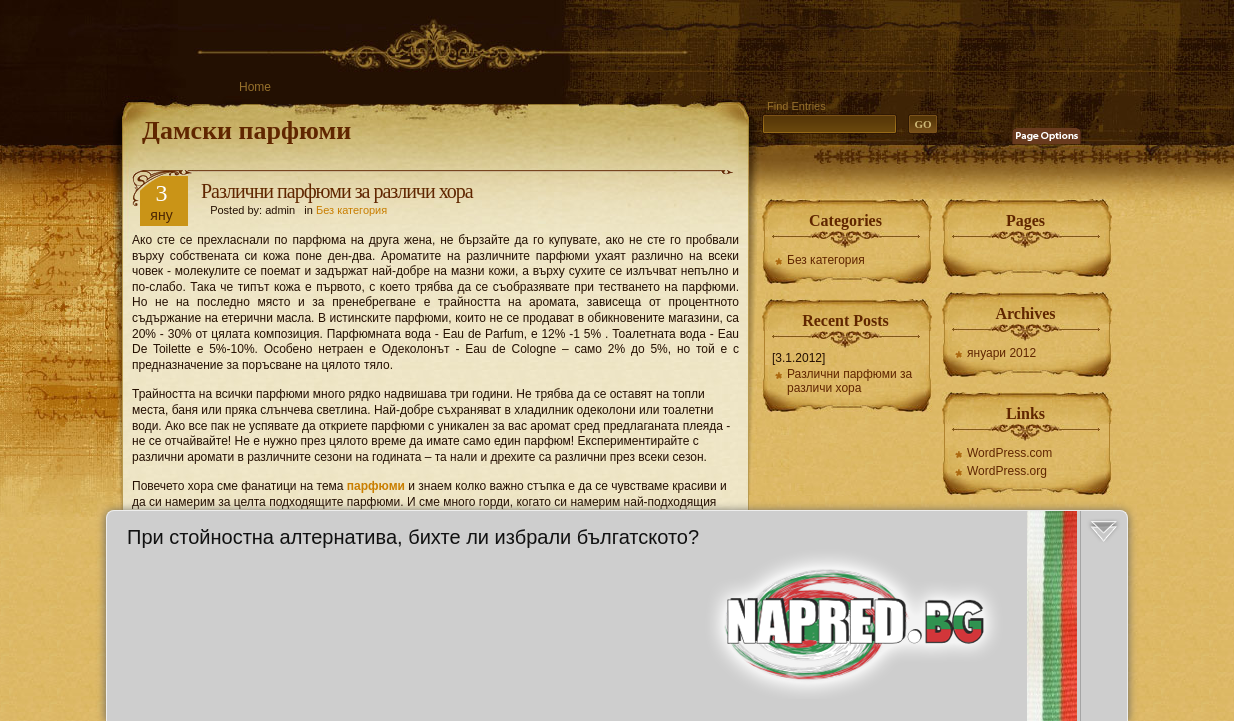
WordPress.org (1007, 471)
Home (255, 87)
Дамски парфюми (246, 130)
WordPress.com (1009, 453)
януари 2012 (1001, 353)
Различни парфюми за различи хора (337, 191)
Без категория (351, 210)
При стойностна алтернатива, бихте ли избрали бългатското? (413, 537)
